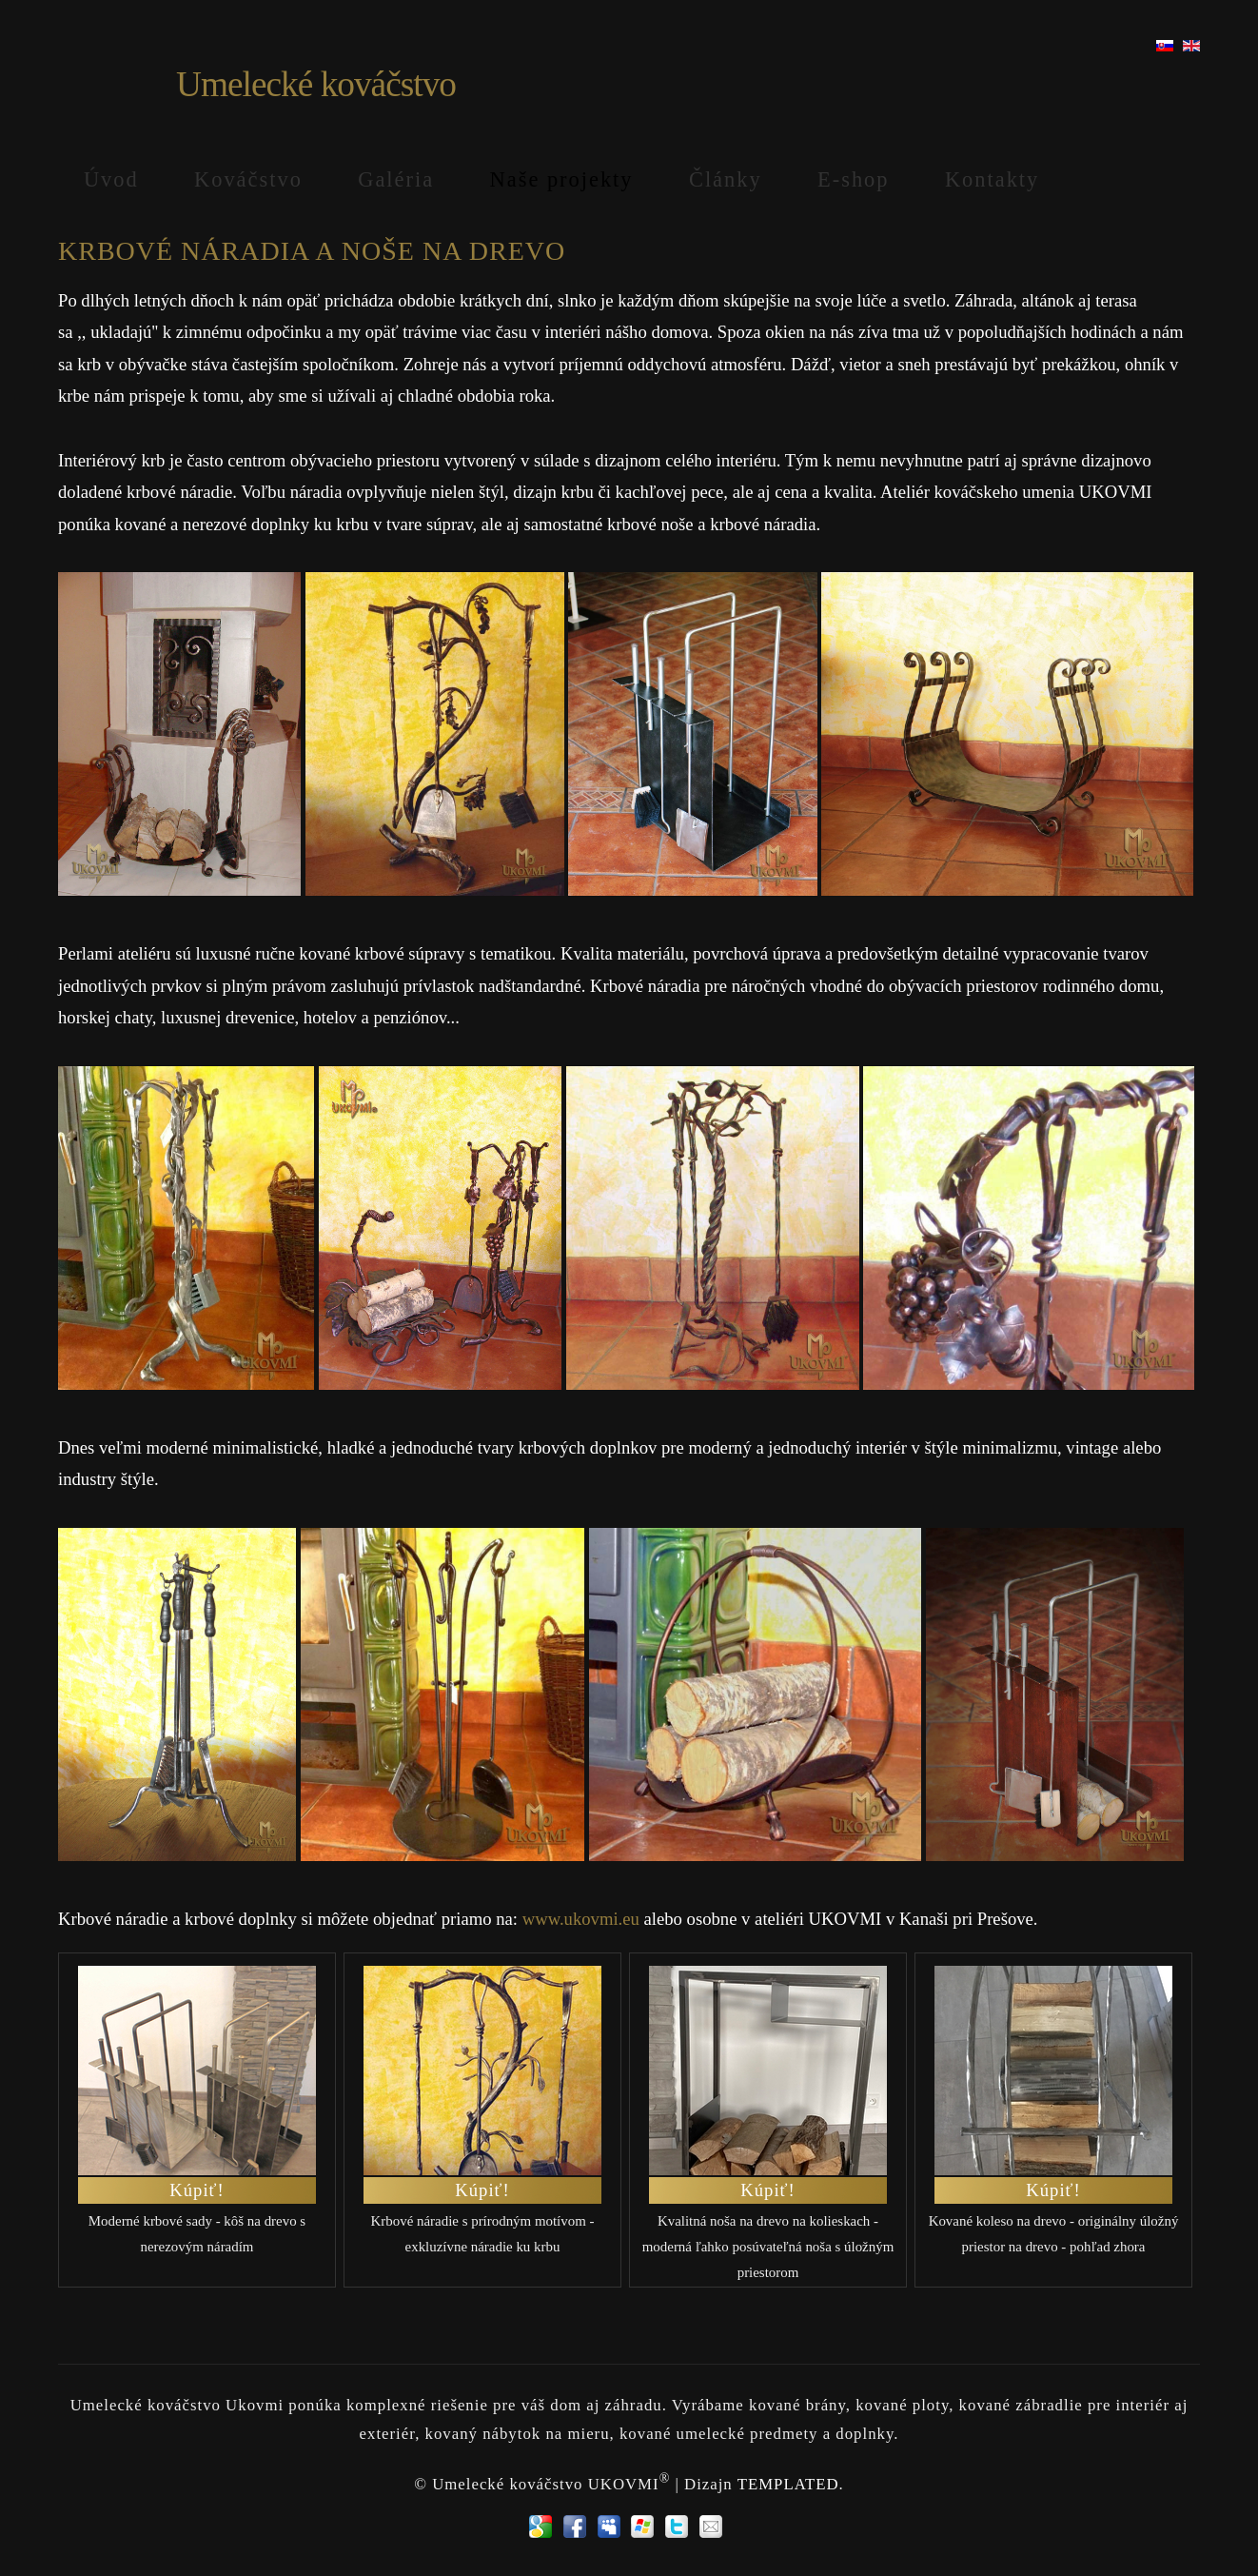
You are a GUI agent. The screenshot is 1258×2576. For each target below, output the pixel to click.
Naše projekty (562, 179)
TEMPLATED (788, 2484)
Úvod (111, 179)
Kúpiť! (197, 2190)
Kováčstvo (248, 179)
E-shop (853, 179)
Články (725, 179)
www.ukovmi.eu (580, 1919)
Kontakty (992, 179)
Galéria (396, 179)
